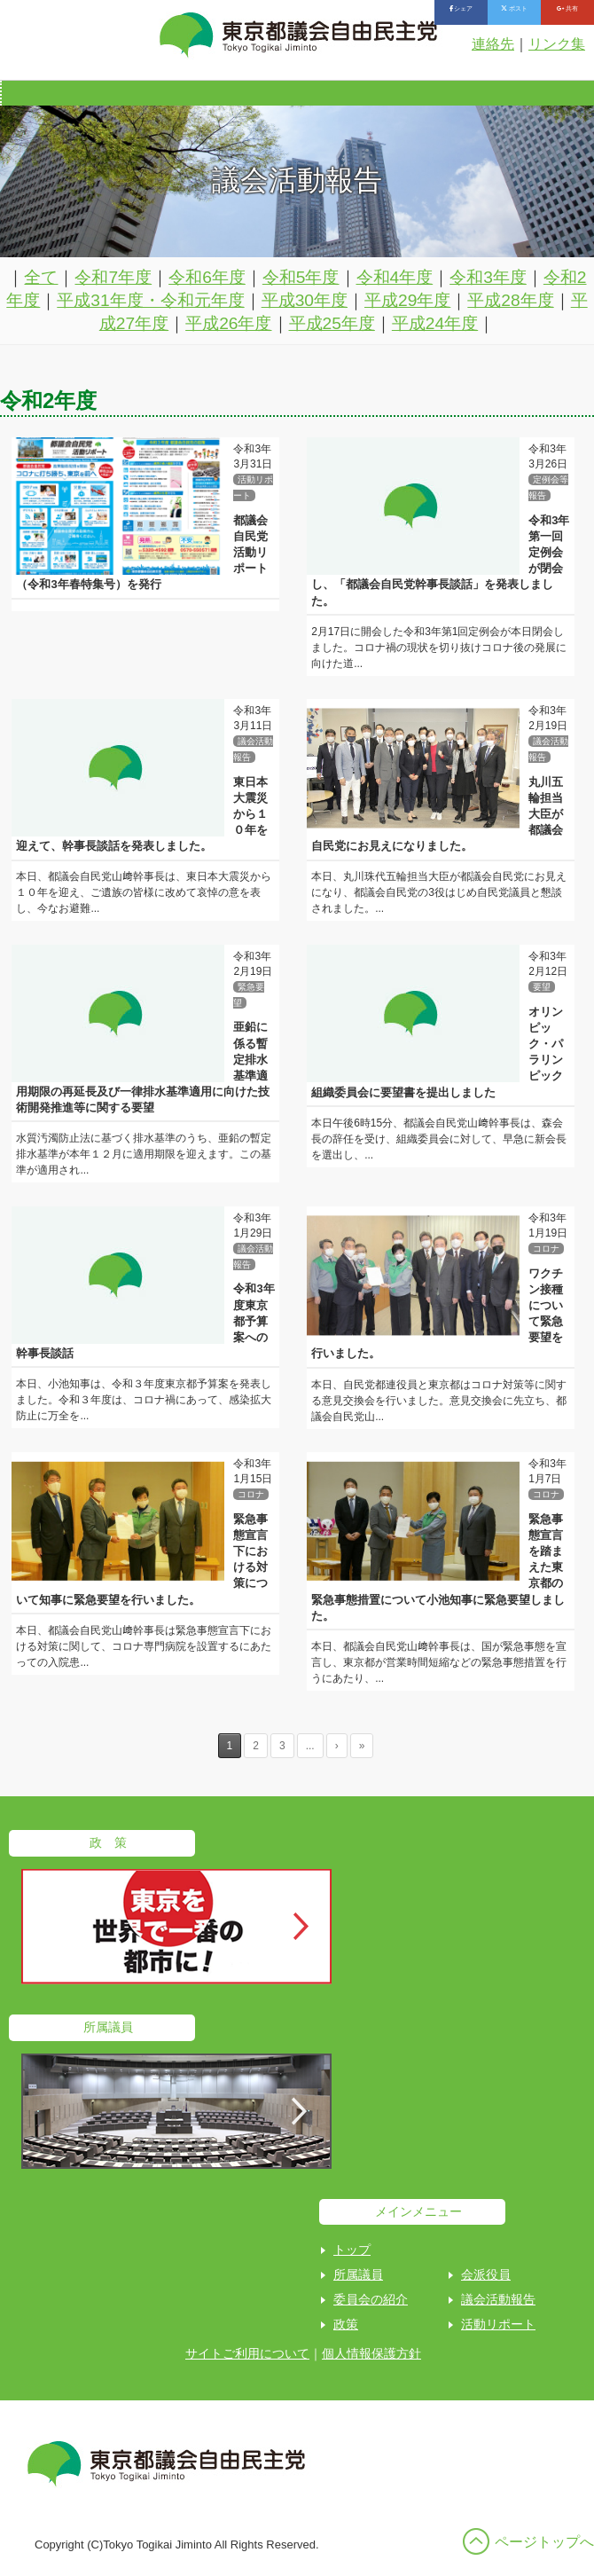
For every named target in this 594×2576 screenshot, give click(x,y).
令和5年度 (301, 277)
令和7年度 (113, 277)
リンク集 (556, 43)
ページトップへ (544, 2541)
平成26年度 (228, 323)
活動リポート (498, 2324)
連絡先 (493, 43)
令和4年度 (395, 277)
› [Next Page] (337, 1746)
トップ (352, 2249)
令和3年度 (488, 277)
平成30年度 (305, 300)
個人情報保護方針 (371, 2353)
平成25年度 (332, 323)
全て (41, 277)
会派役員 (486, 2274)
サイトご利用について (247, 2353)
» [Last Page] (362, 1746)
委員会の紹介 (370, 2299)
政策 (345, 2324)
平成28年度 (510, 300)
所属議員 (358, 2274)
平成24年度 (435, 323)
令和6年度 (207, 277)
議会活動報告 (498, 2299)
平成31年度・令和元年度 (150, 300)
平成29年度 (407, 300)
